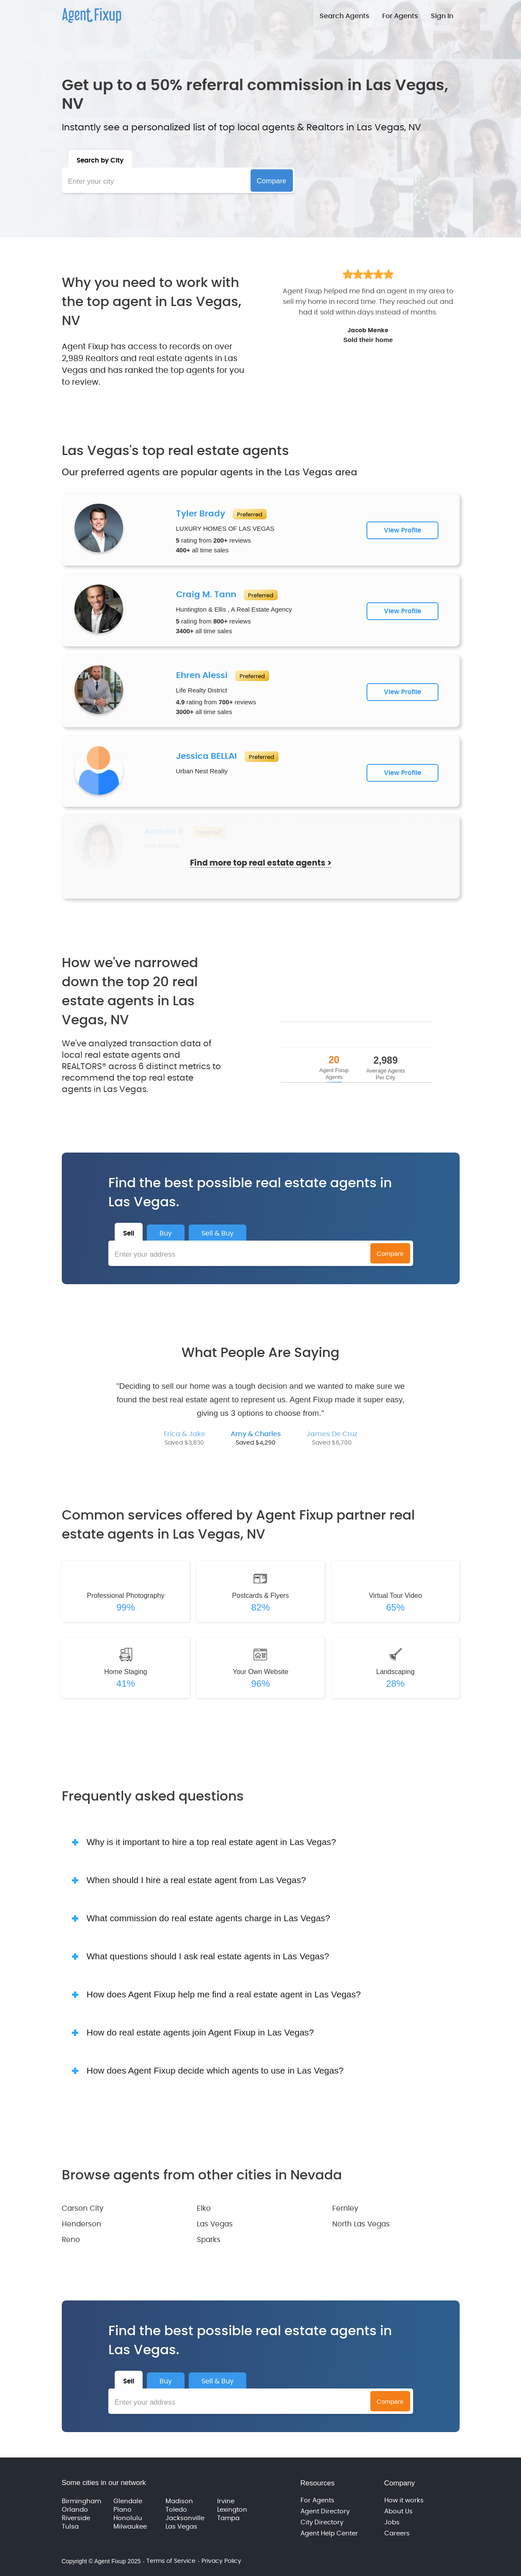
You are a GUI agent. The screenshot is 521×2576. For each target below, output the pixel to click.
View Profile (402, 530)
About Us (398, 2511)
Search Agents (344, 16)
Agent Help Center (329, 2533)
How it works (404, 2500)
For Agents (400, 16)
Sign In (442, 16)
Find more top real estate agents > (260, 870)
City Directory (321, 2522)
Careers (397, 2533)
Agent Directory (325, 2511)
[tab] (100, 159)
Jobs (392, 2522)
